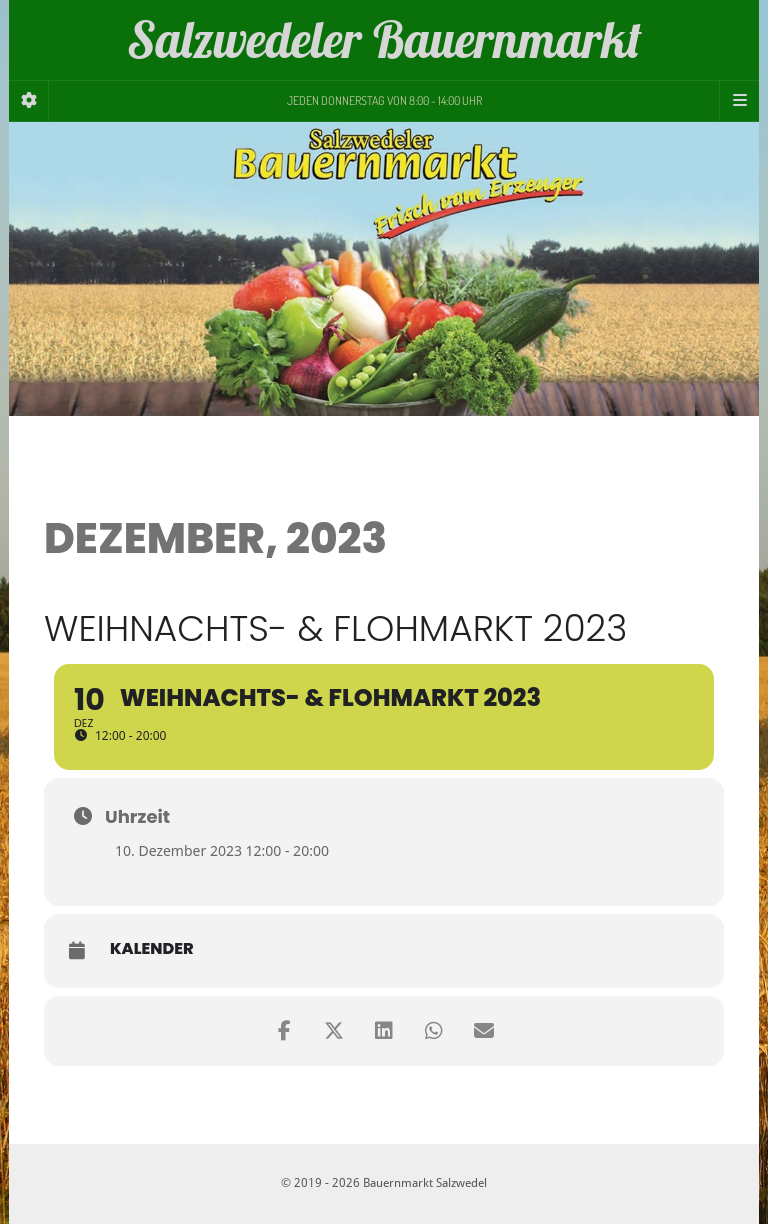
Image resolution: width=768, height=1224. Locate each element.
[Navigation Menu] (739, 101)
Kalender (152, 949)
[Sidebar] (29, 101)
